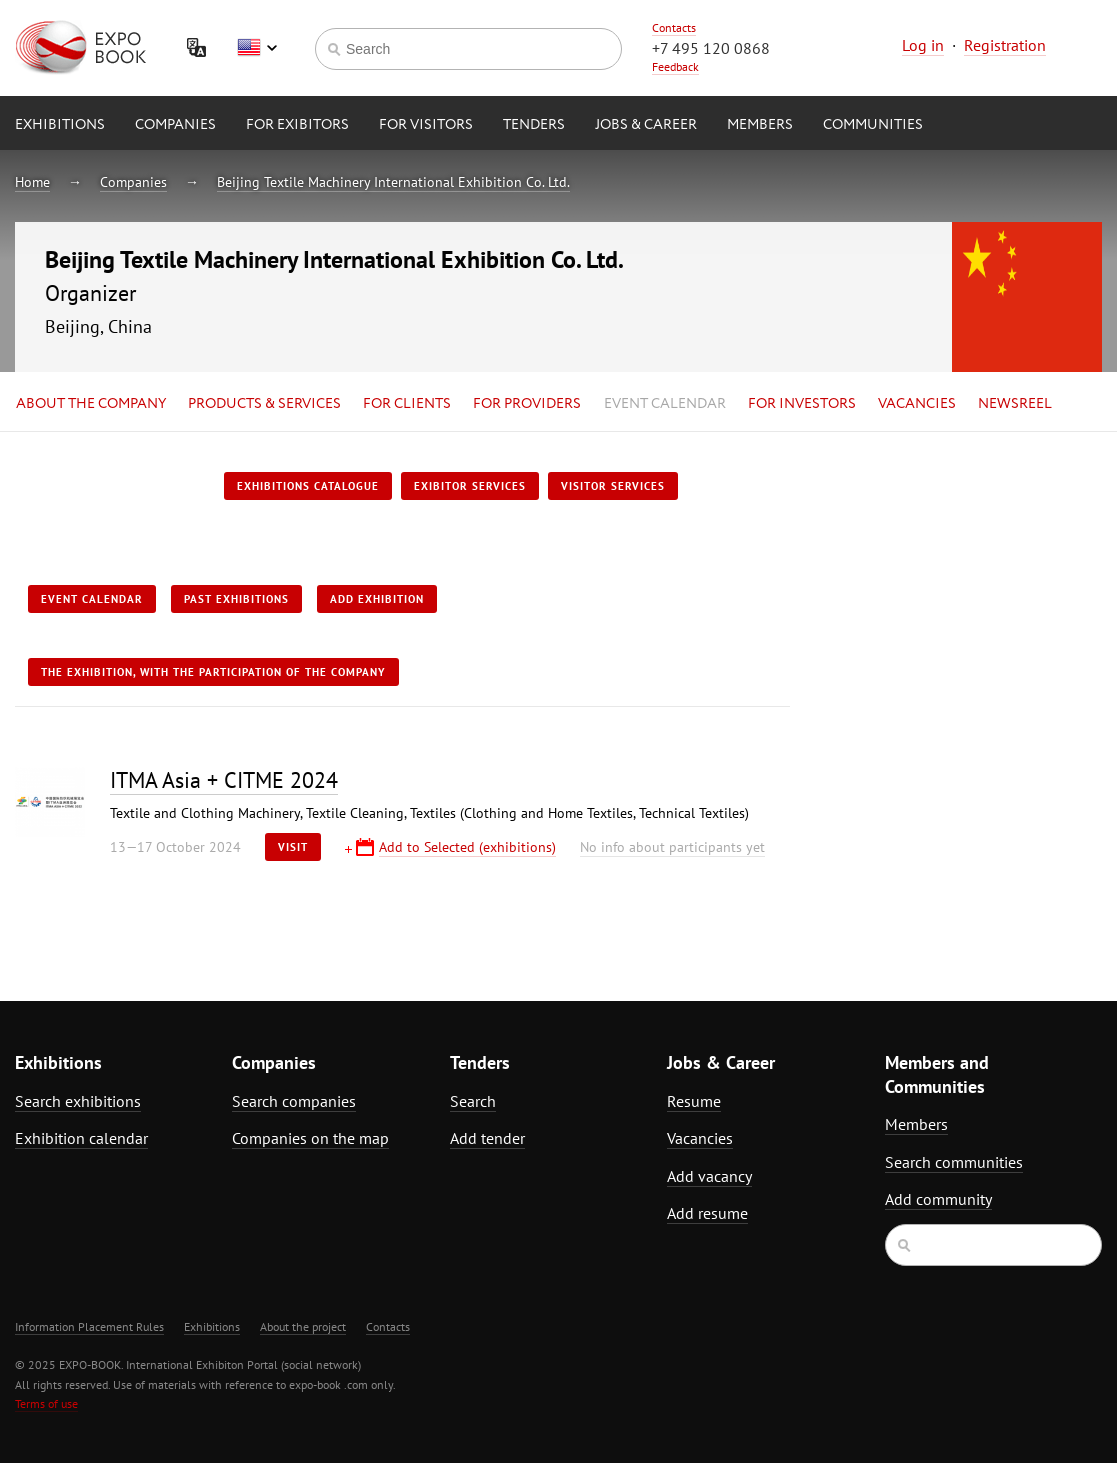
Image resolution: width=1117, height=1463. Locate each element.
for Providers (527, 404)
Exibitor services (470, 486)
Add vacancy (709, 1176)
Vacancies (917, 404)
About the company (91, 404)
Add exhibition (377, 599)
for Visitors (426, 125)
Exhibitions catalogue (308, 486)
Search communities (954, 1162)
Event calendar (665, 404)
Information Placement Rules (89, 1326)
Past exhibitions (236, 599)
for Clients (407, 404)
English (257, 48)
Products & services (264, 404)
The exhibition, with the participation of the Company (213, 672)
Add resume (707, 1213)
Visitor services (613, 486)
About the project (303, 1326)
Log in (923, 45)
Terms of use (46, 1403)
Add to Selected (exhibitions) (467, 847)
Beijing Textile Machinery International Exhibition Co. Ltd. (393, 182)
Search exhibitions (78, 1101)
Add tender (487, 1138)
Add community (938, 1199)
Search (473, 1101)
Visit (293, 847)
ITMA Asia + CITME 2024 (224, 780)
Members (760, 125)
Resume (694, 1101)
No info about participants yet (672, 847)
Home (32, 182)
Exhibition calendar (81, 1138)
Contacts (674, 27)
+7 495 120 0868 (711, 48)
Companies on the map (310, 1138)
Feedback (675, 66)
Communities (873, 125)
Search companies (294, 1101)
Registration (1005, 45)
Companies (175, 125)
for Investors (802, 404)
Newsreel (1015, 404)
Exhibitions (60, 125)
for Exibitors (297, 125)
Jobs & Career (646, 125)
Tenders (534, 125)
